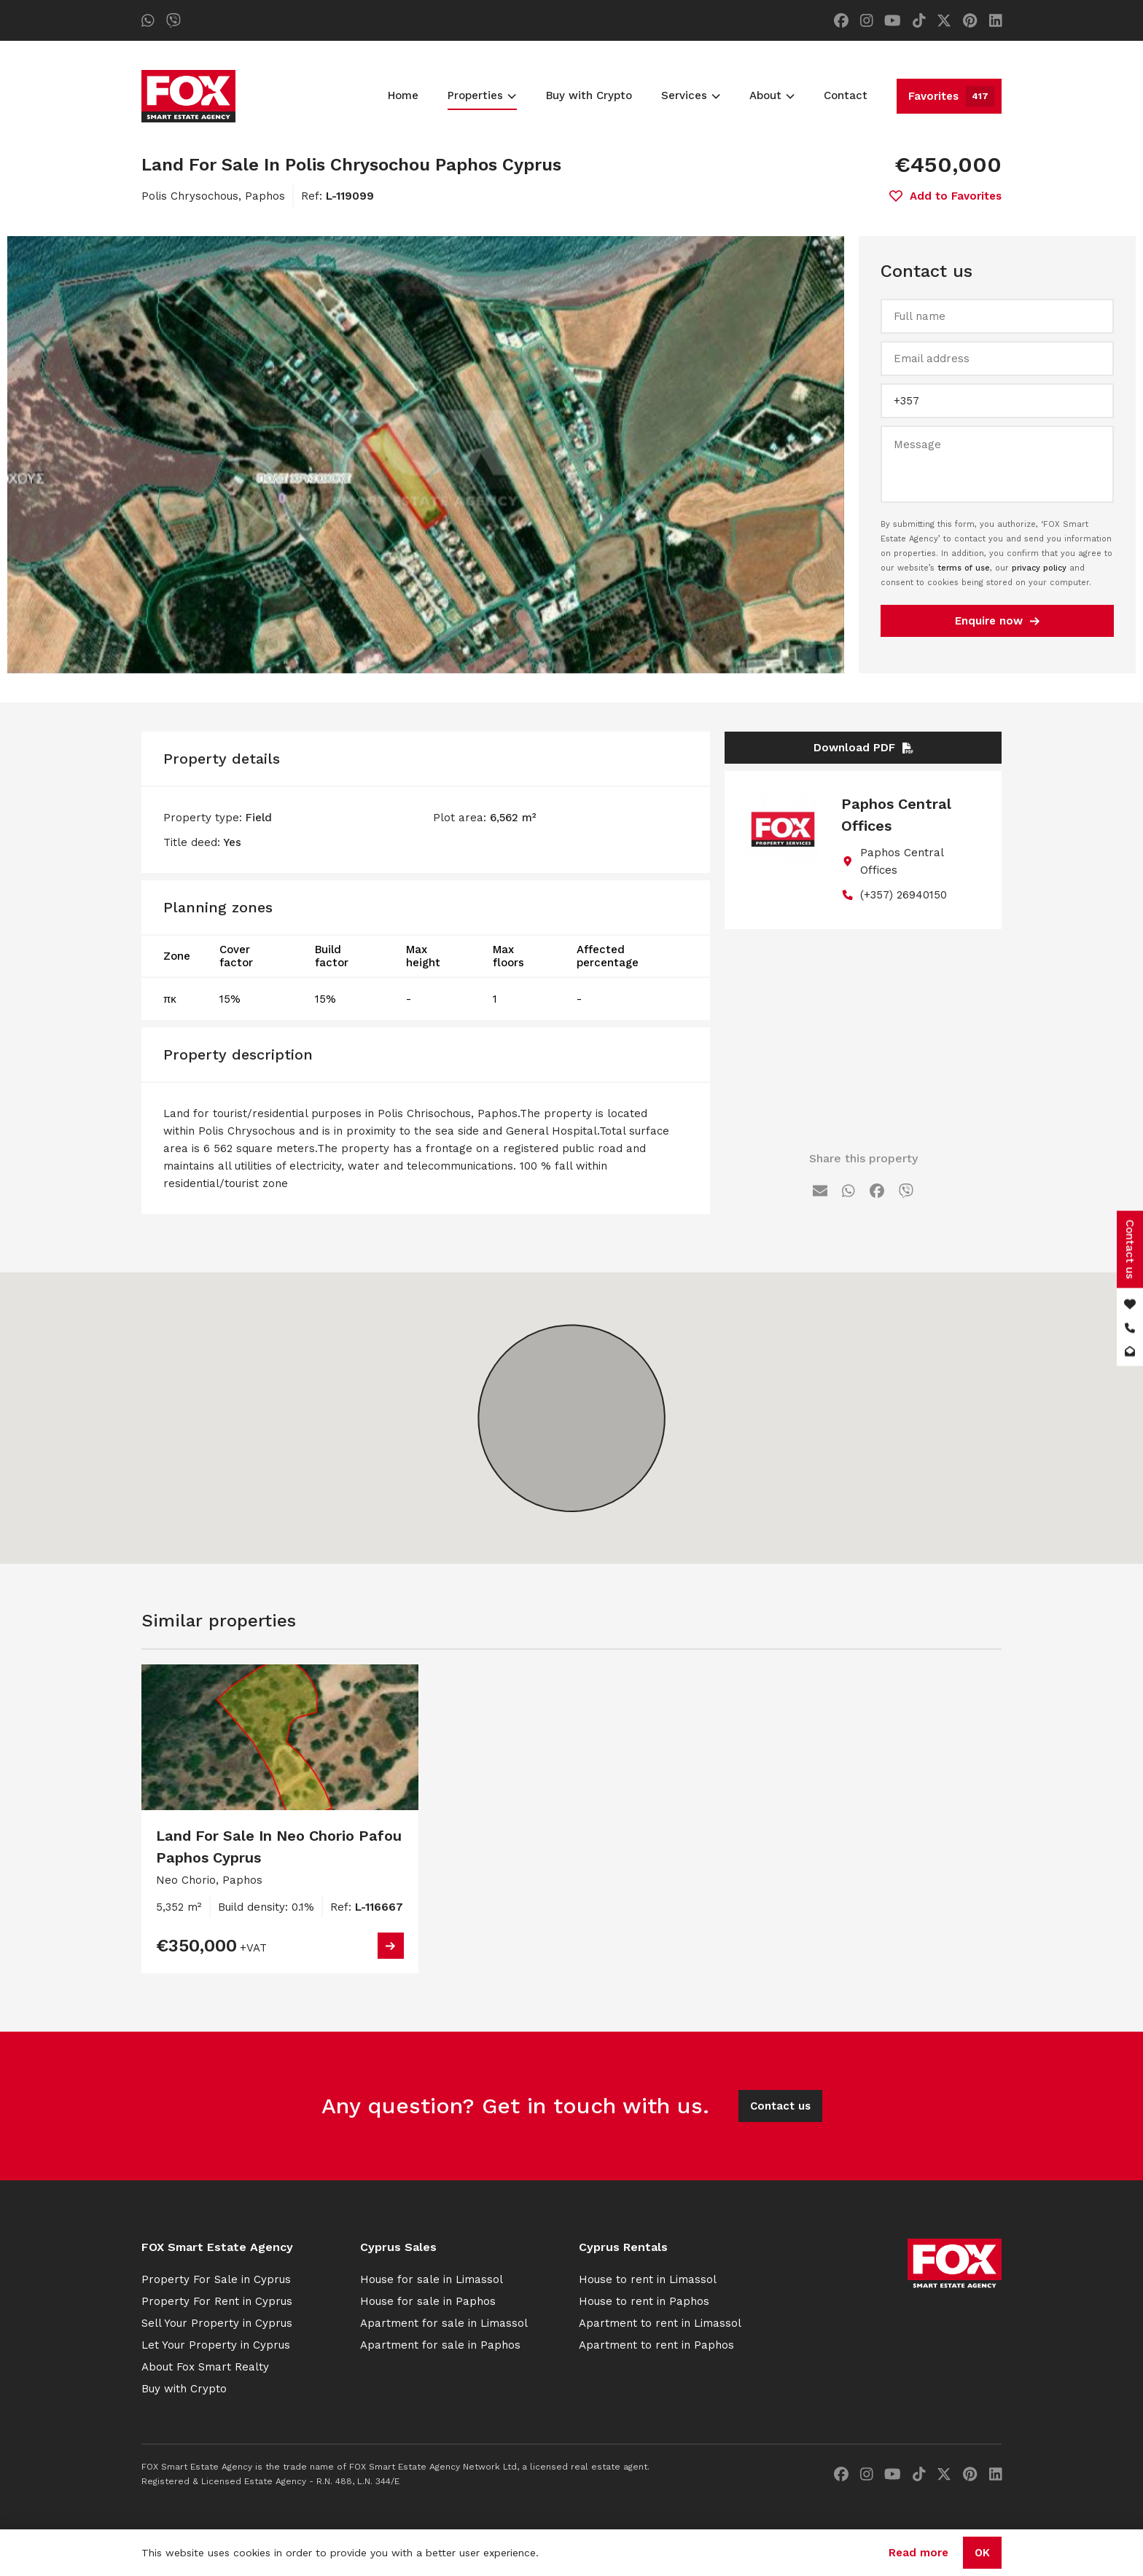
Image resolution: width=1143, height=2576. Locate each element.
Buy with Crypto (589, 95)
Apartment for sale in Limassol (444, 2323)
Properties (482, 95)
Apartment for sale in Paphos (440, 2345)
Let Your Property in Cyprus (215, 2345)
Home (403, 95)
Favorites (951, 96)
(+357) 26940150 (903, 894)
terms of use (963, 568)
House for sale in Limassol (431, 2279)
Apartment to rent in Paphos (656, 2345)
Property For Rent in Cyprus (216, 2301)
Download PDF (863, 747)
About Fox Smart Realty (205, 2366)
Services (690, 95)
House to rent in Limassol (648, 2279)
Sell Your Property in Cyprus (216, 2323)
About (772, 95)
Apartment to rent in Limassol (660, 2323)
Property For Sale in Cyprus (216, 2279)
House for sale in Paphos (428, 2301)
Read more (918, 2552)
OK (982, 2552)
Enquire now (997, 620)
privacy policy (1039, 568)
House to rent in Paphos (644, 2301)
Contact (845, 95)
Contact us (780, 2106)
